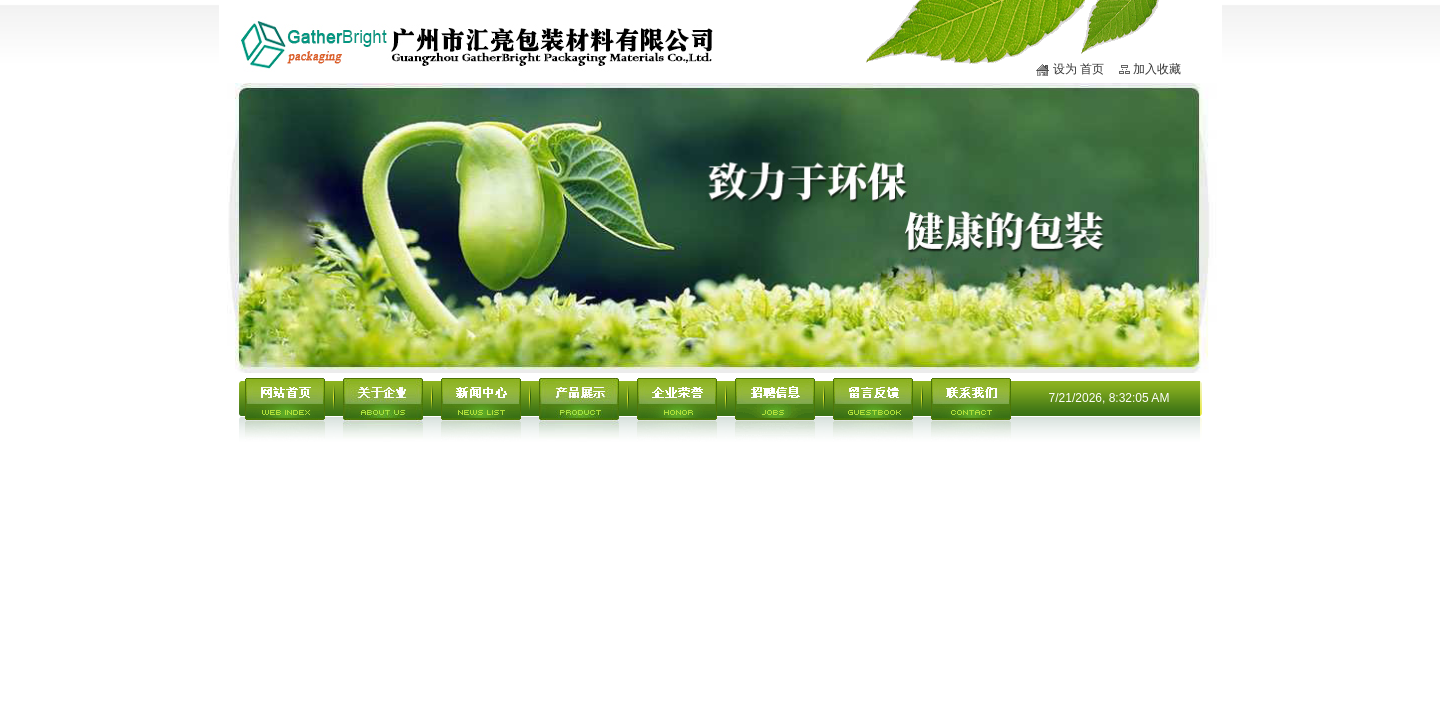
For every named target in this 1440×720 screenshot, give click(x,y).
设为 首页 (1078, 69)
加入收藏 (1157, 69)
